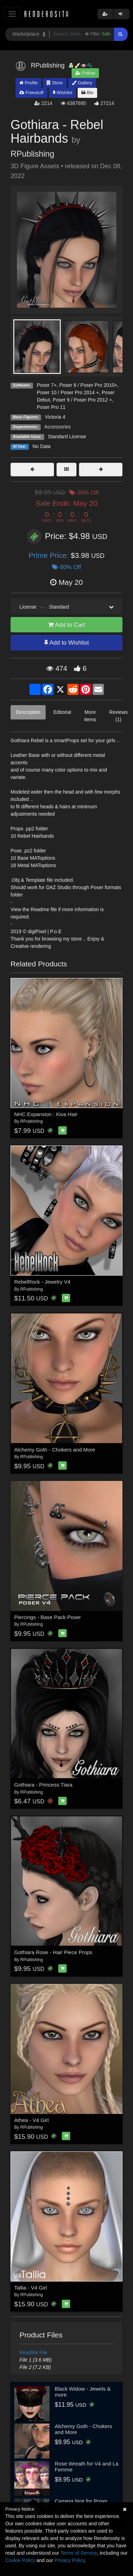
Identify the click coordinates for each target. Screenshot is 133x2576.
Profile (28, 82)
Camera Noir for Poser (81, 2501)
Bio (87, 92)
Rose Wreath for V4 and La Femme (87, 2466)
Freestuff (31, 92)
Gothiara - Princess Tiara (43, 1785)
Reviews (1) (118, 715)
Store (55, 82)
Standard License (67, 436)
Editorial (62, 712)
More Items (90, 715)
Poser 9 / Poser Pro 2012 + (82, 400)
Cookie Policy (20, 2560)
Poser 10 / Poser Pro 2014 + (68, 392)
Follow (85, 73)
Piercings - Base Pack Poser (47, 1617)
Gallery (82, 82)
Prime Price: (49, 555)
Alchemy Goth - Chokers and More (54, 1450)
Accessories (57, 427)
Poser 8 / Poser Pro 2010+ (88, 385)
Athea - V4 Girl (31, 2120)
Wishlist (62, 92)
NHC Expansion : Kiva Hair (46, 1114)
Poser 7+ (46, 385)
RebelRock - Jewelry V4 (42, 1282)
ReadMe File (33, 2352)
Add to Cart (66, 625)
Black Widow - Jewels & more (83, 2392)
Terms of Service (78, 2553)
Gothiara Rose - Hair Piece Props (53, 1952)
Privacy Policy (69, 2560)
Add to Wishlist (66, 642)
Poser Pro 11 (51, 407)
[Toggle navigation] (12, 14)
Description (28, 712)
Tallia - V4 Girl (30, 2288)
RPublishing (32, 153)
